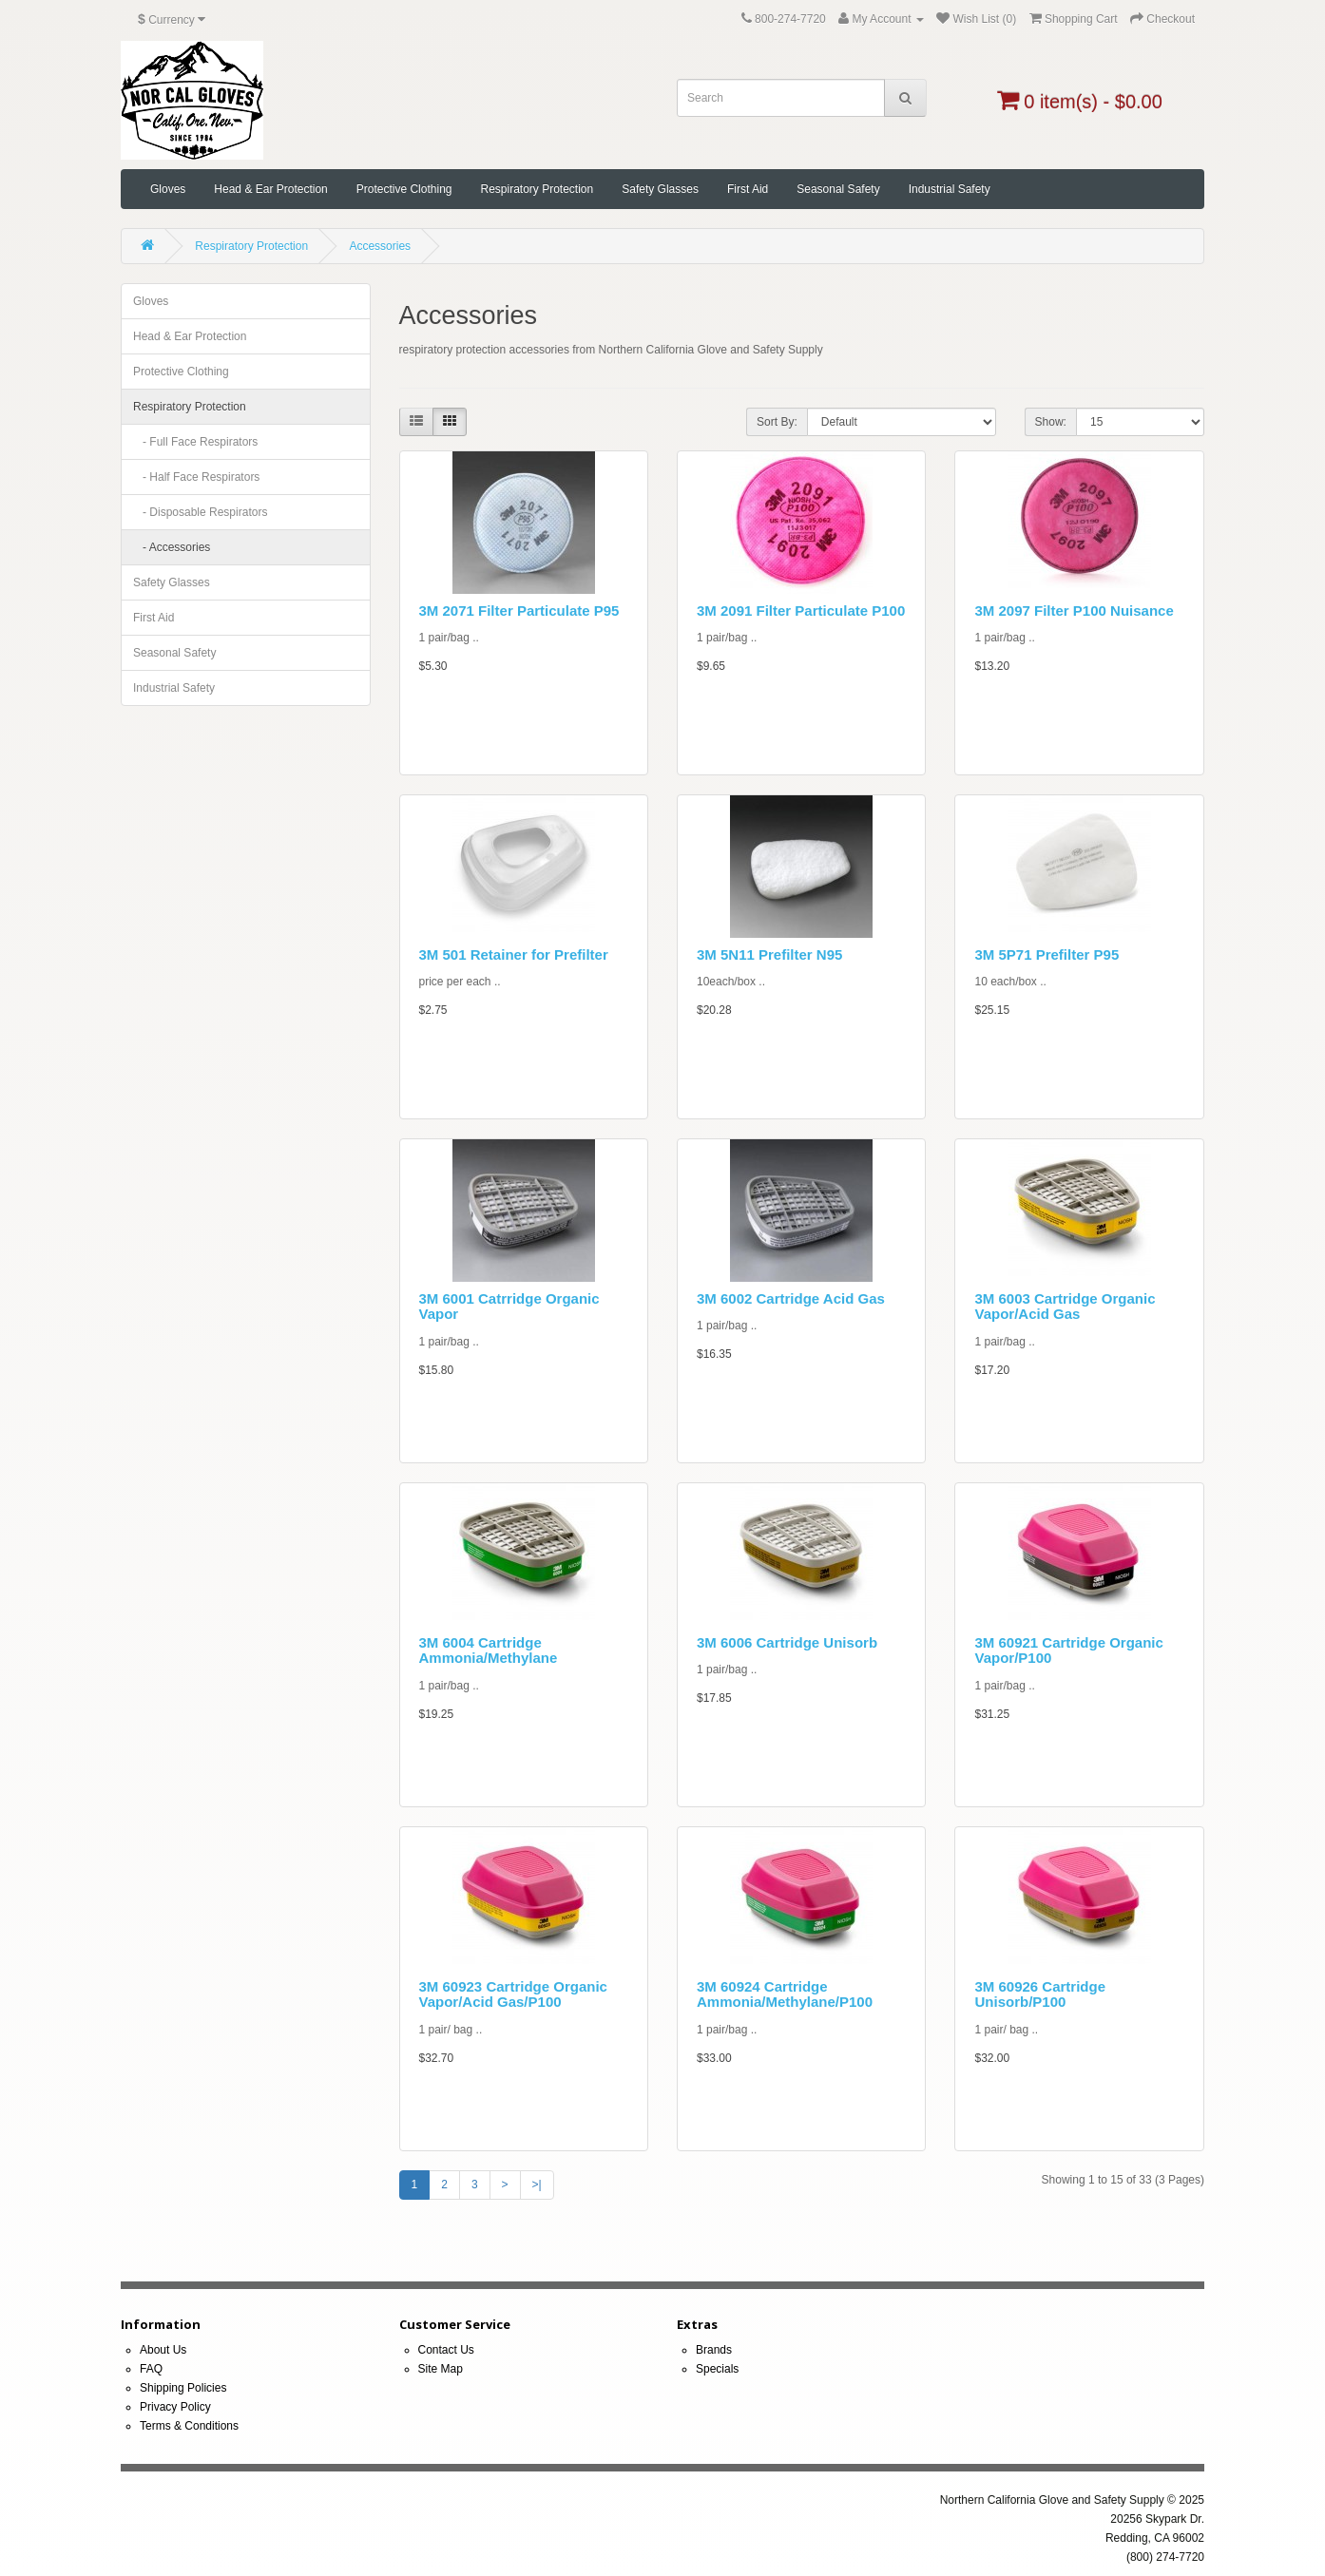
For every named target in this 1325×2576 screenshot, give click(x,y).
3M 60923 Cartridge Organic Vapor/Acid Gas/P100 (513, 1994)
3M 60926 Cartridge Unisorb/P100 (1039, 1994)
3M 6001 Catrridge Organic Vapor (509, 1306)
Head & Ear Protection (270, 189)
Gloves (167, 189)
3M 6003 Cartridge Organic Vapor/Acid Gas (1064, 1306)
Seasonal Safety (838, 189)
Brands (714, 2350)
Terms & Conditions (189, 2426)
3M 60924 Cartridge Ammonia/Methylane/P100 (785, 1994)
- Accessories (171, 547)
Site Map (440, 2369)
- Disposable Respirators (200, 512)
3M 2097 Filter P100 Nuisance (1073, 610)
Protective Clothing (404, 189)
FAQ (151, 2369)
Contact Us (446, 2350)
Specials (717, 2369)
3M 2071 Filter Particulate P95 (519, 610)
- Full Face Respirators (195, 441)
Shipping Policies (183, 2388)
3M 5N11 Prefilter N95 (769, 954)
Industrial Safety (949, 189)
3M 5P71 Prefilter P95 (1046, 954)
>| (537, 2184)
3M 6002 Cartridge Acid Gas (791, 1298)
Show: (1050, 422)
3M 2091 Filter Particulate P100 (801, 610)
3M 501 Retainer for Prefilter (513, 954)
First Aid (747, 189)
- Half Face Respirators (196, 477)
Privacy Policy (175, 2407)
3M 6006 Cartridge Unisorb (787, 1642)
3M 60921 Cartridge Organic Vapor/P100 (1068, 1650)
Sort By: (777, 422)
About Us (163, 2350)
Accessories (380, 246)
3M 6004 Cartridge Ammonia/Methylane (488, 1650)
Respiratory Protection (536, 189)
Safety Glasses (660, 189)
